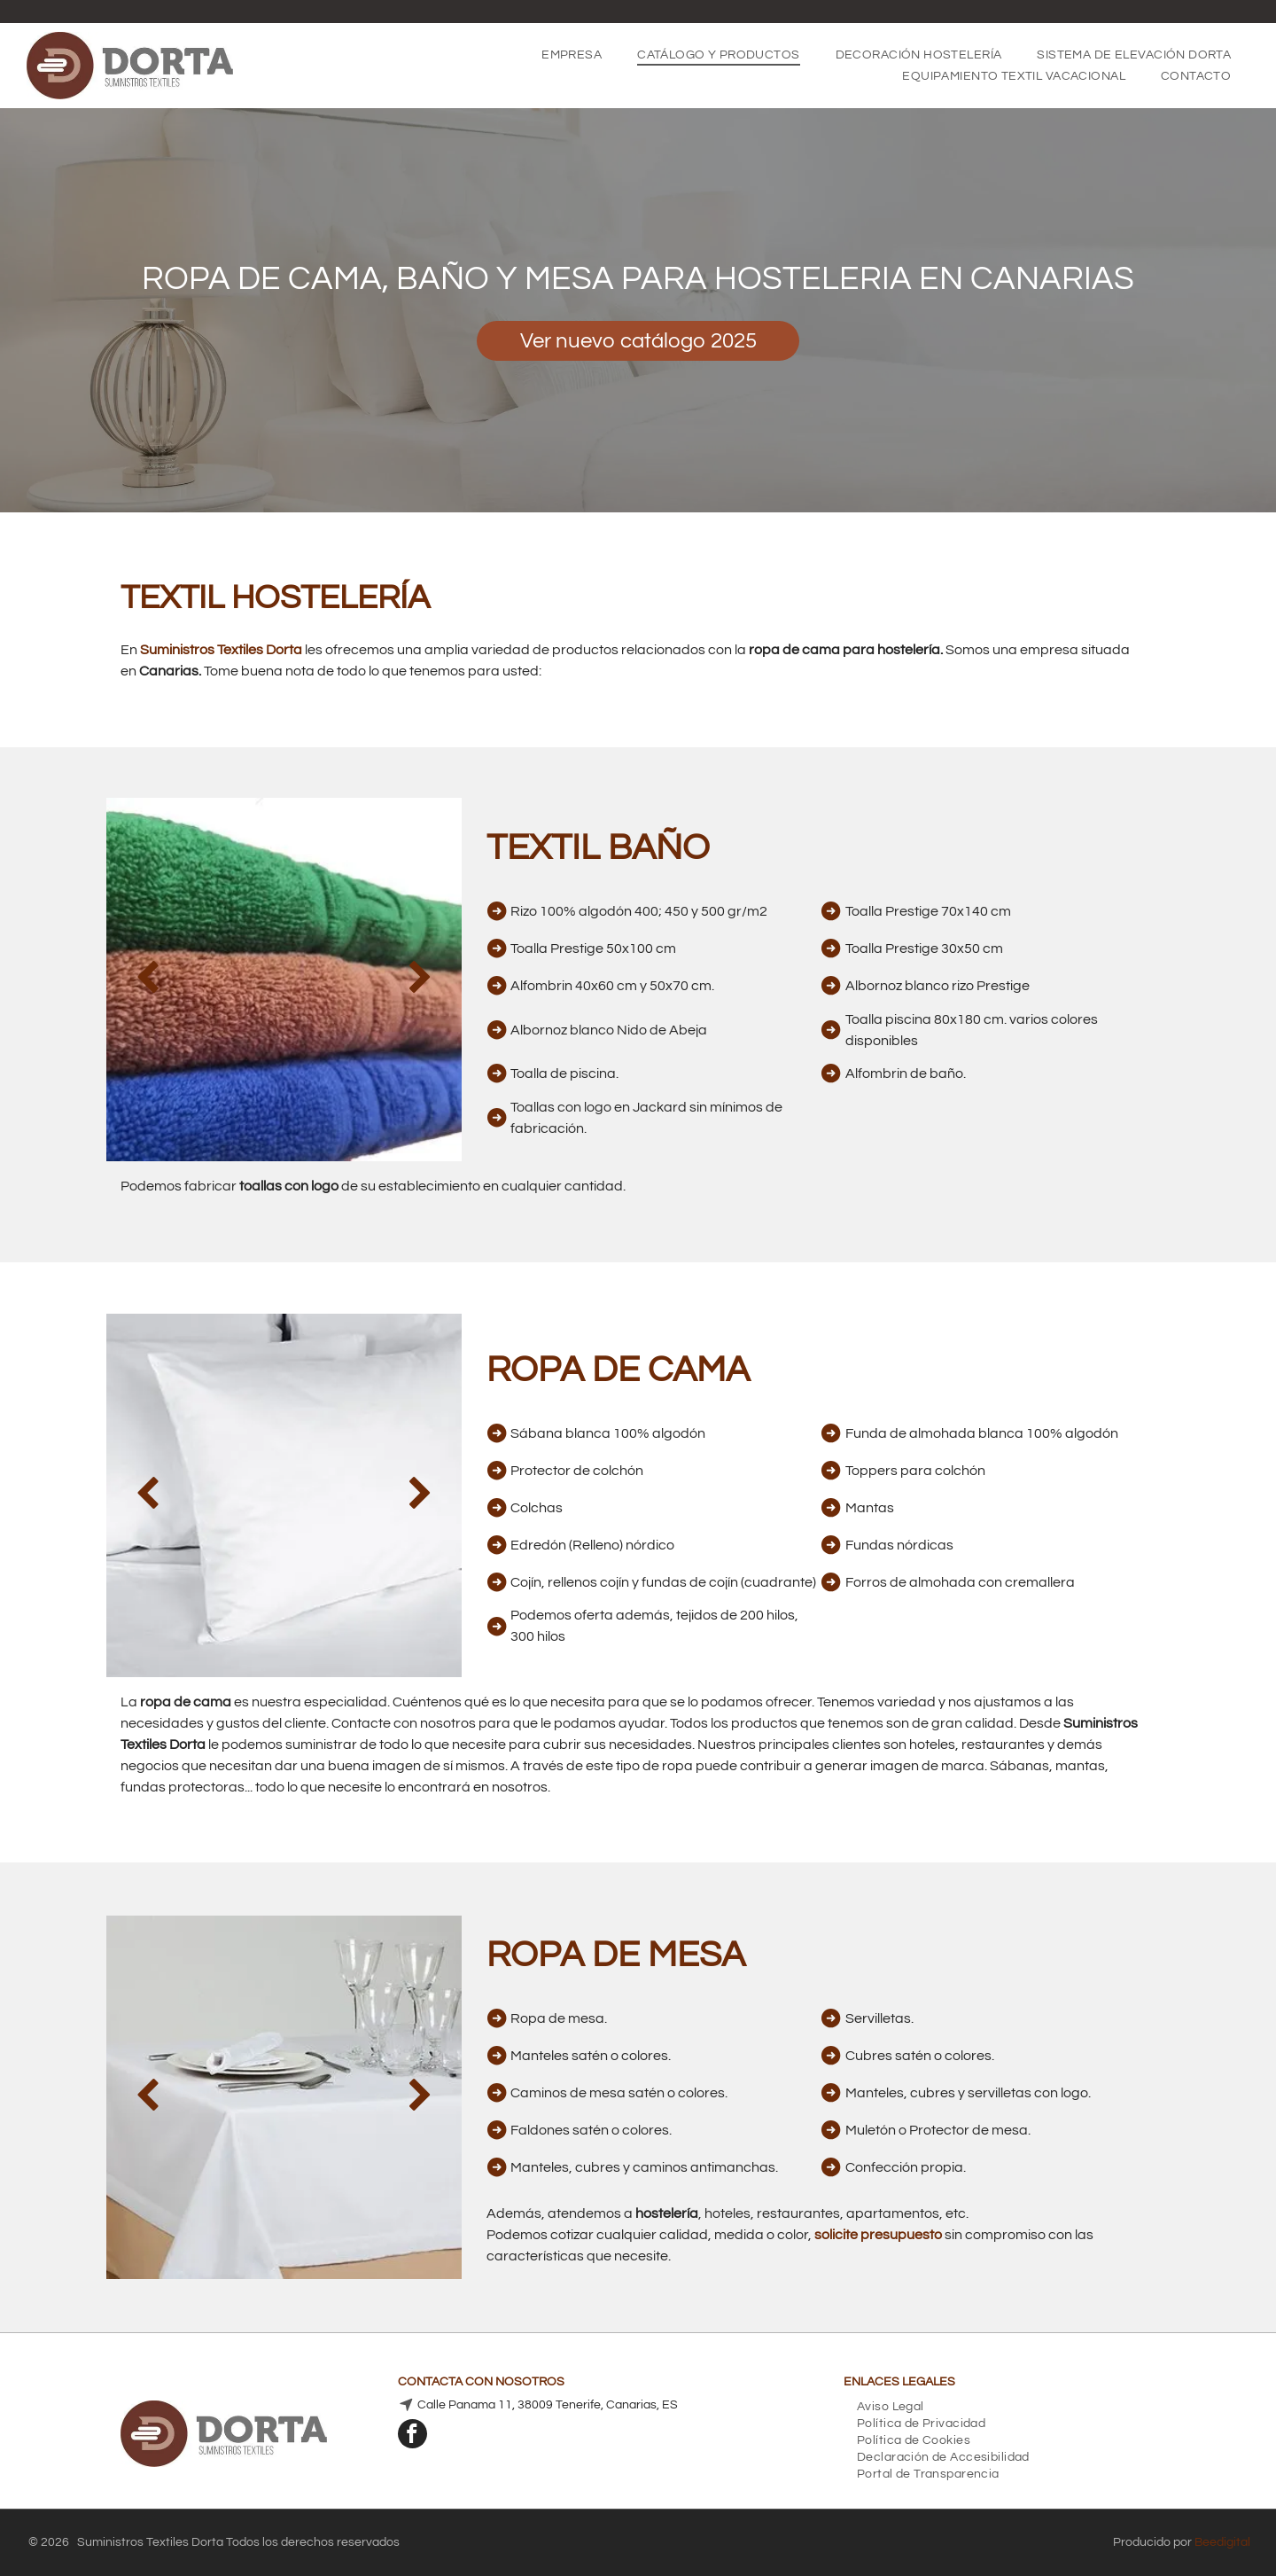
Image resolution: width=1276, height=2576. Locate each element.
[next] (420, 979)
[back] (147, 979)
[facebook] (412, 2436)
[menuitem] (571, 55)
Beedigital (1222, 2542)
